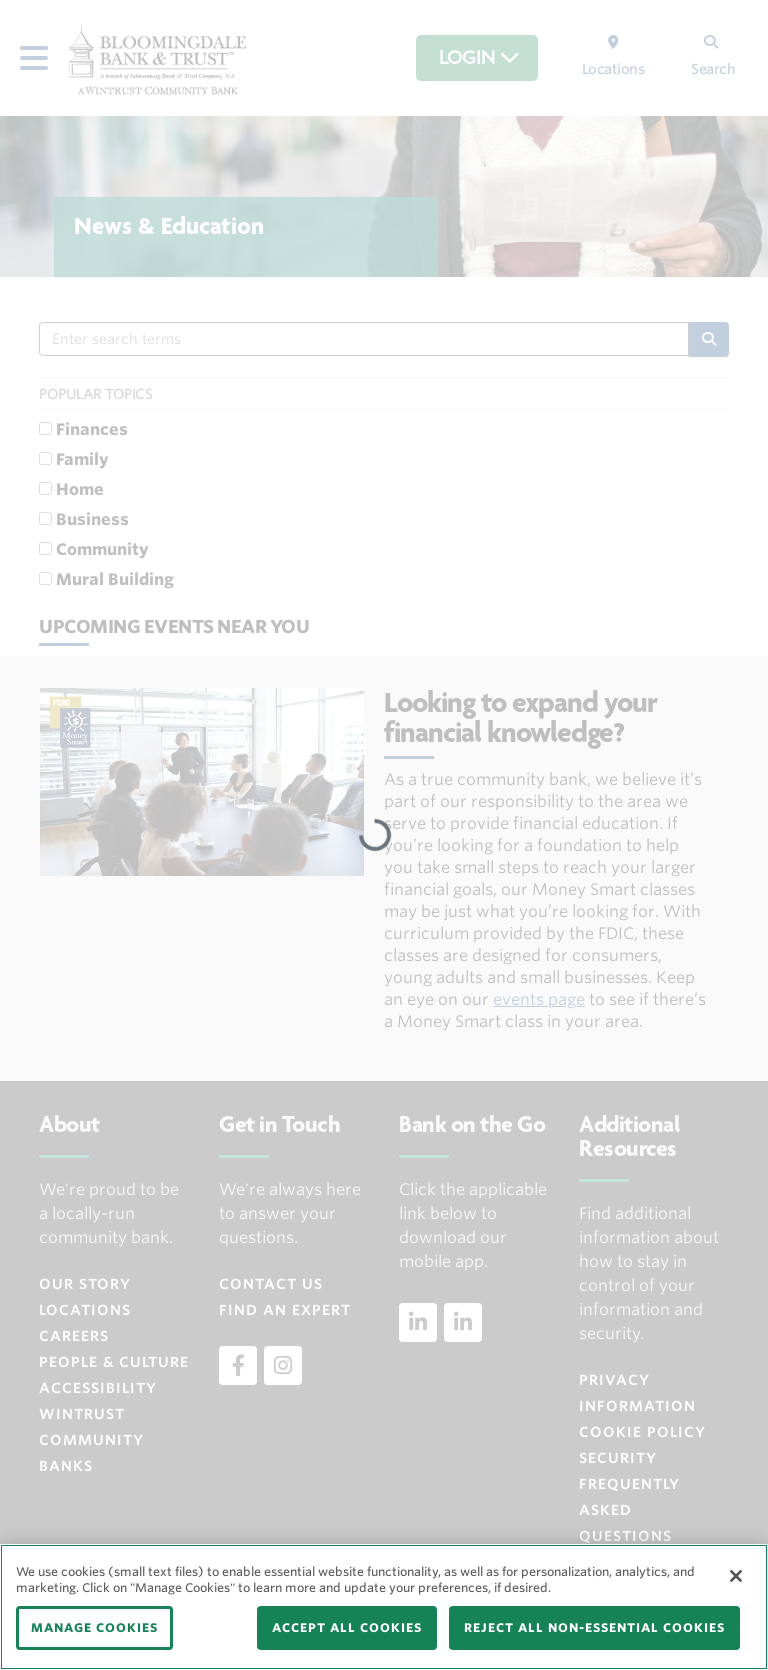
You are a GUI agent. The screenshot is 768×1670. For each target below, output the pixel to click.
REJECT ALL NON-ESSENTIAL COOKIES (594, 1627)
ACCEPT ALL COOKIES (347, 1627)
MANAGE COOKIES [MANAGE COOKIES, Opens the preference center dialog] (94, 1627)
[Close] (736, 1576)
